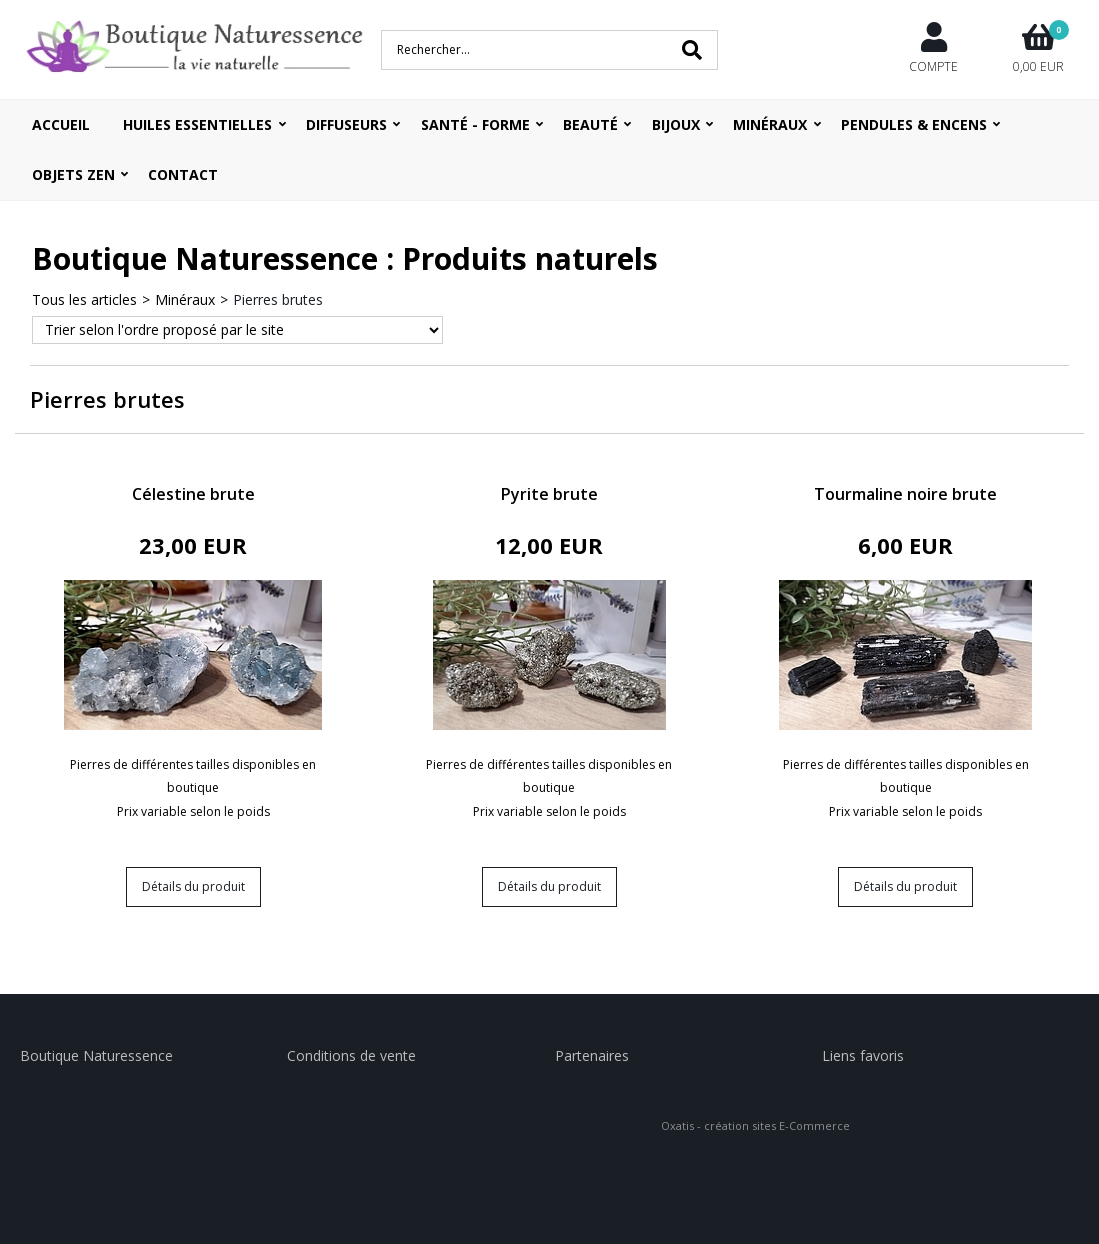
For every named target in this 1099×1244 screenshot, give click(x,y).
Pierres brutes (278, 299)
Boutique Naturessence (96, 1055)
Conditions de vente (351, 1055)
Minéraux (185, 299)
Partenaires (592, 1055)
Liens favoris (863, 1055)
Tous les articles (84, 299)
